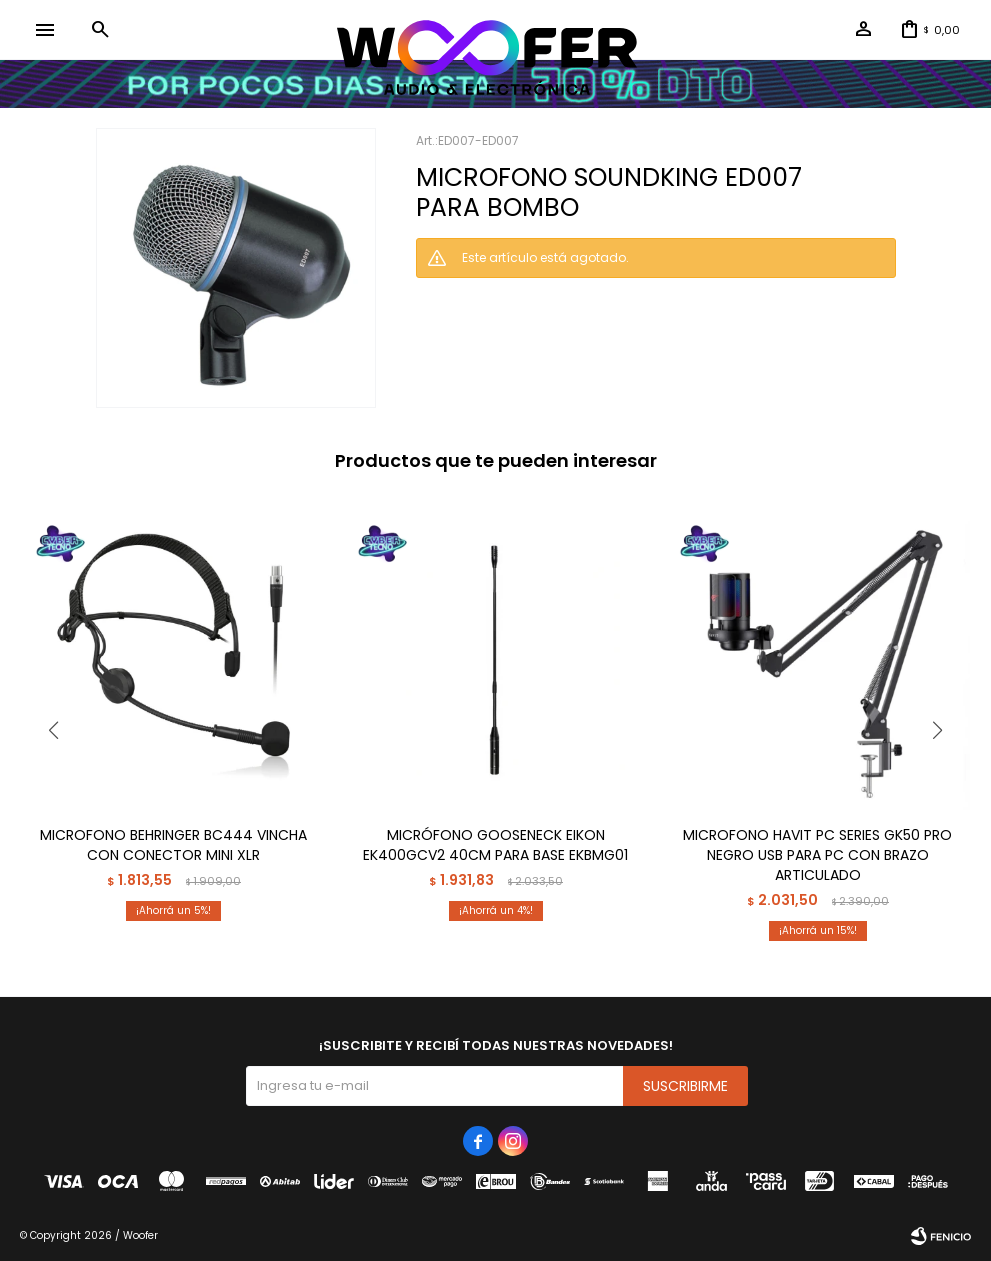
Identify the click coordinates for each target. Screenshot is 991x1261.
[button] (100, 30)
